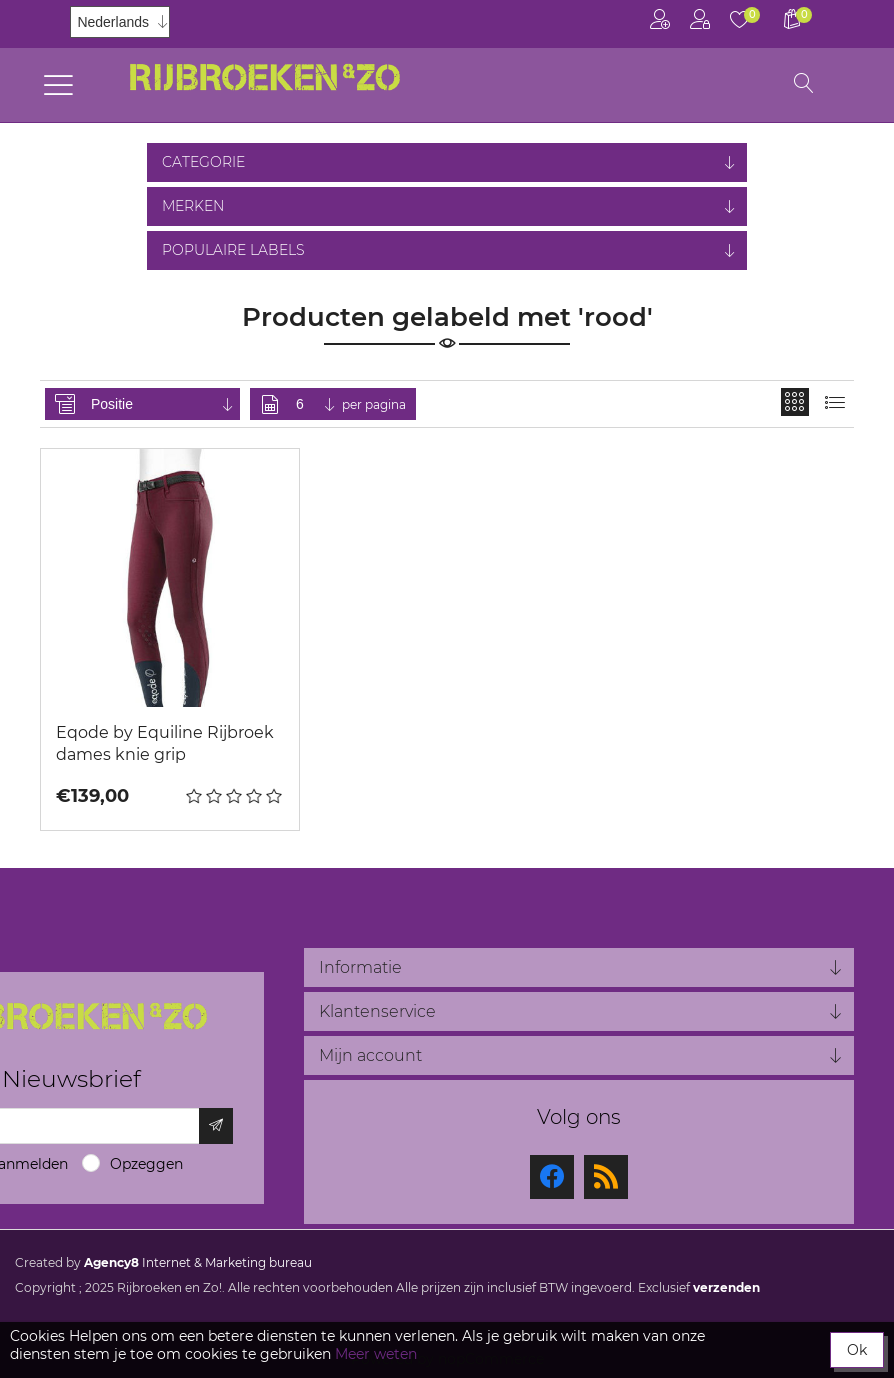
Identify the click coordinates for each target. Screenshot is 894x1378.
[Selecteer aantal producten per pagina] (317, 404)
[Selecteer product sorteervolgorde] (163, 404)
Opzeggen (146, 1164)
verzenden (726, 1287)
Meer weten (376, 1354)
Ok (857, 1350)
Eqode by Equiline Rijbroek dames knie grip (165, 743)
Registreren (660, 19)
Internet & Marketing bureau (198, 1262)
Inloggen (700, 19)
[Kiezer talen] (120, 22)
